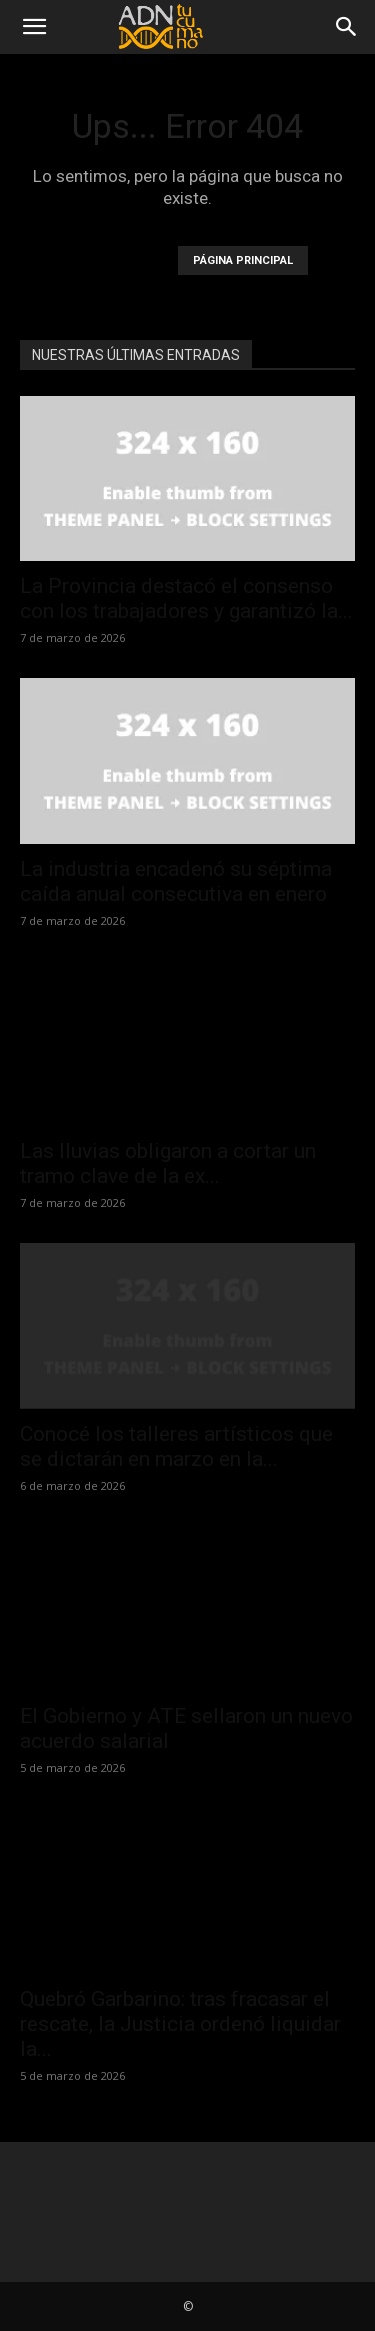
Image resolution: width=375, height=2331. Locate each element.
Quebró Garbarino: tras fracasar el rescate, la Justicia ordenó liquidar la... (180, 2024)
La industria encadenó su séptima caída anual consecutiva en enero (176, 881)
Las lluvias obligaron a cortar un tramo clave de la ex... (168, 1163)
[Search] (347, 27)
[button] (34, 27)
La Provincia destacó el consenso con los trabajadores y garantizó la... (186, 598)
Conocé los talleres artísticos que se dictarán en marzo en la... (176, 1446)
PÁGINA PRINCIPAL (243, 260)
